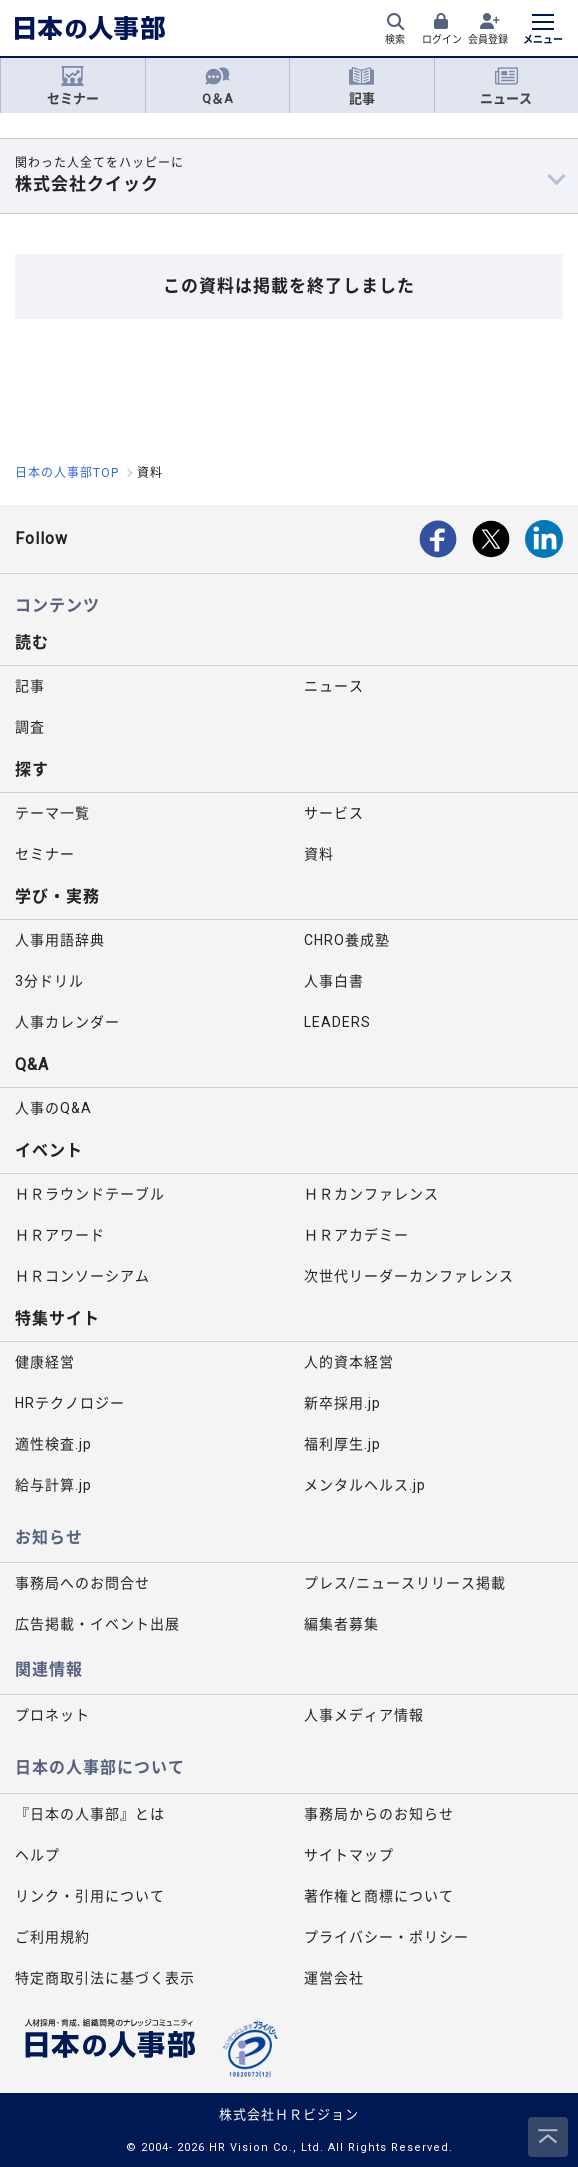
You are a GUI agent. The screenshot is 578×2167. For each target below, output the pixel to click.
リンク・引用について (90, 1896)
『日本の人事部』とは (90, 1814)
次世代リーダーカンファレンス (409, 1276)
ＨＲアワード (60, 1235)
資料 (319, 854)
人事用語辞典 (60, 940)
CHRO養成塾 (347, 940)
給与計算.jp (53, 1485)
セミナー (73, 86)
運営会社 (334, 1978)
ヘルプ (37, 1855)
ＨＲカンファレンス (371, 1194)
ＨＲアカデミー (356, 1235)
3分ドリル (49, 981)
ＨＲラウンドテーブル (90, 1194)
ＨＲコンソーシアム (82, 1276)
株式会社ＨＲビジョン (289, 2114)
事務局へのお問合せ (82, 1583)
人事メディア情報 (364, 1715)
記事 (362, 86)
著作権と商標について (379, 1896)
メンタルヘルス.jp (365, 1485)
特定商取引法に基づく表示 (105, 1978)
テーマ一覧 (52, 813)
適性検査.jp (53, 1444)
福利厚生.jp (342, 1444)
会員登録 (488, 39)
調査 (30, 727)
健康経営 (45, 1362)
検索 (395, 39)
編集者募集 (341, 1624)
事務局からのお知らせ (379, 1814)
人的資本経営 (349, 1362)
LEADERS (337, 1022)
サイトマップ (349, 1855)
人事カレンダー (67, 1022)
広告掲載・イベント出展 (97, 1624)
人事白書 (334, 981)
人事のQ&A (53, 1108)
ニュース (506, 86)
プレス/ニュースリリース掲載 (405, 1583)
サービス (334, 813)
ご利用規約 (52, 1937)
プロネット (52, 1715)
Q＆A (217, 86)
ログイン (442, 39)
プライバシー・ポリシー (386, 1937)
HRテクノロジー (70, 1403)
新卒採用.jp (342, 1403)
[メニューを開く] (543, 31)
